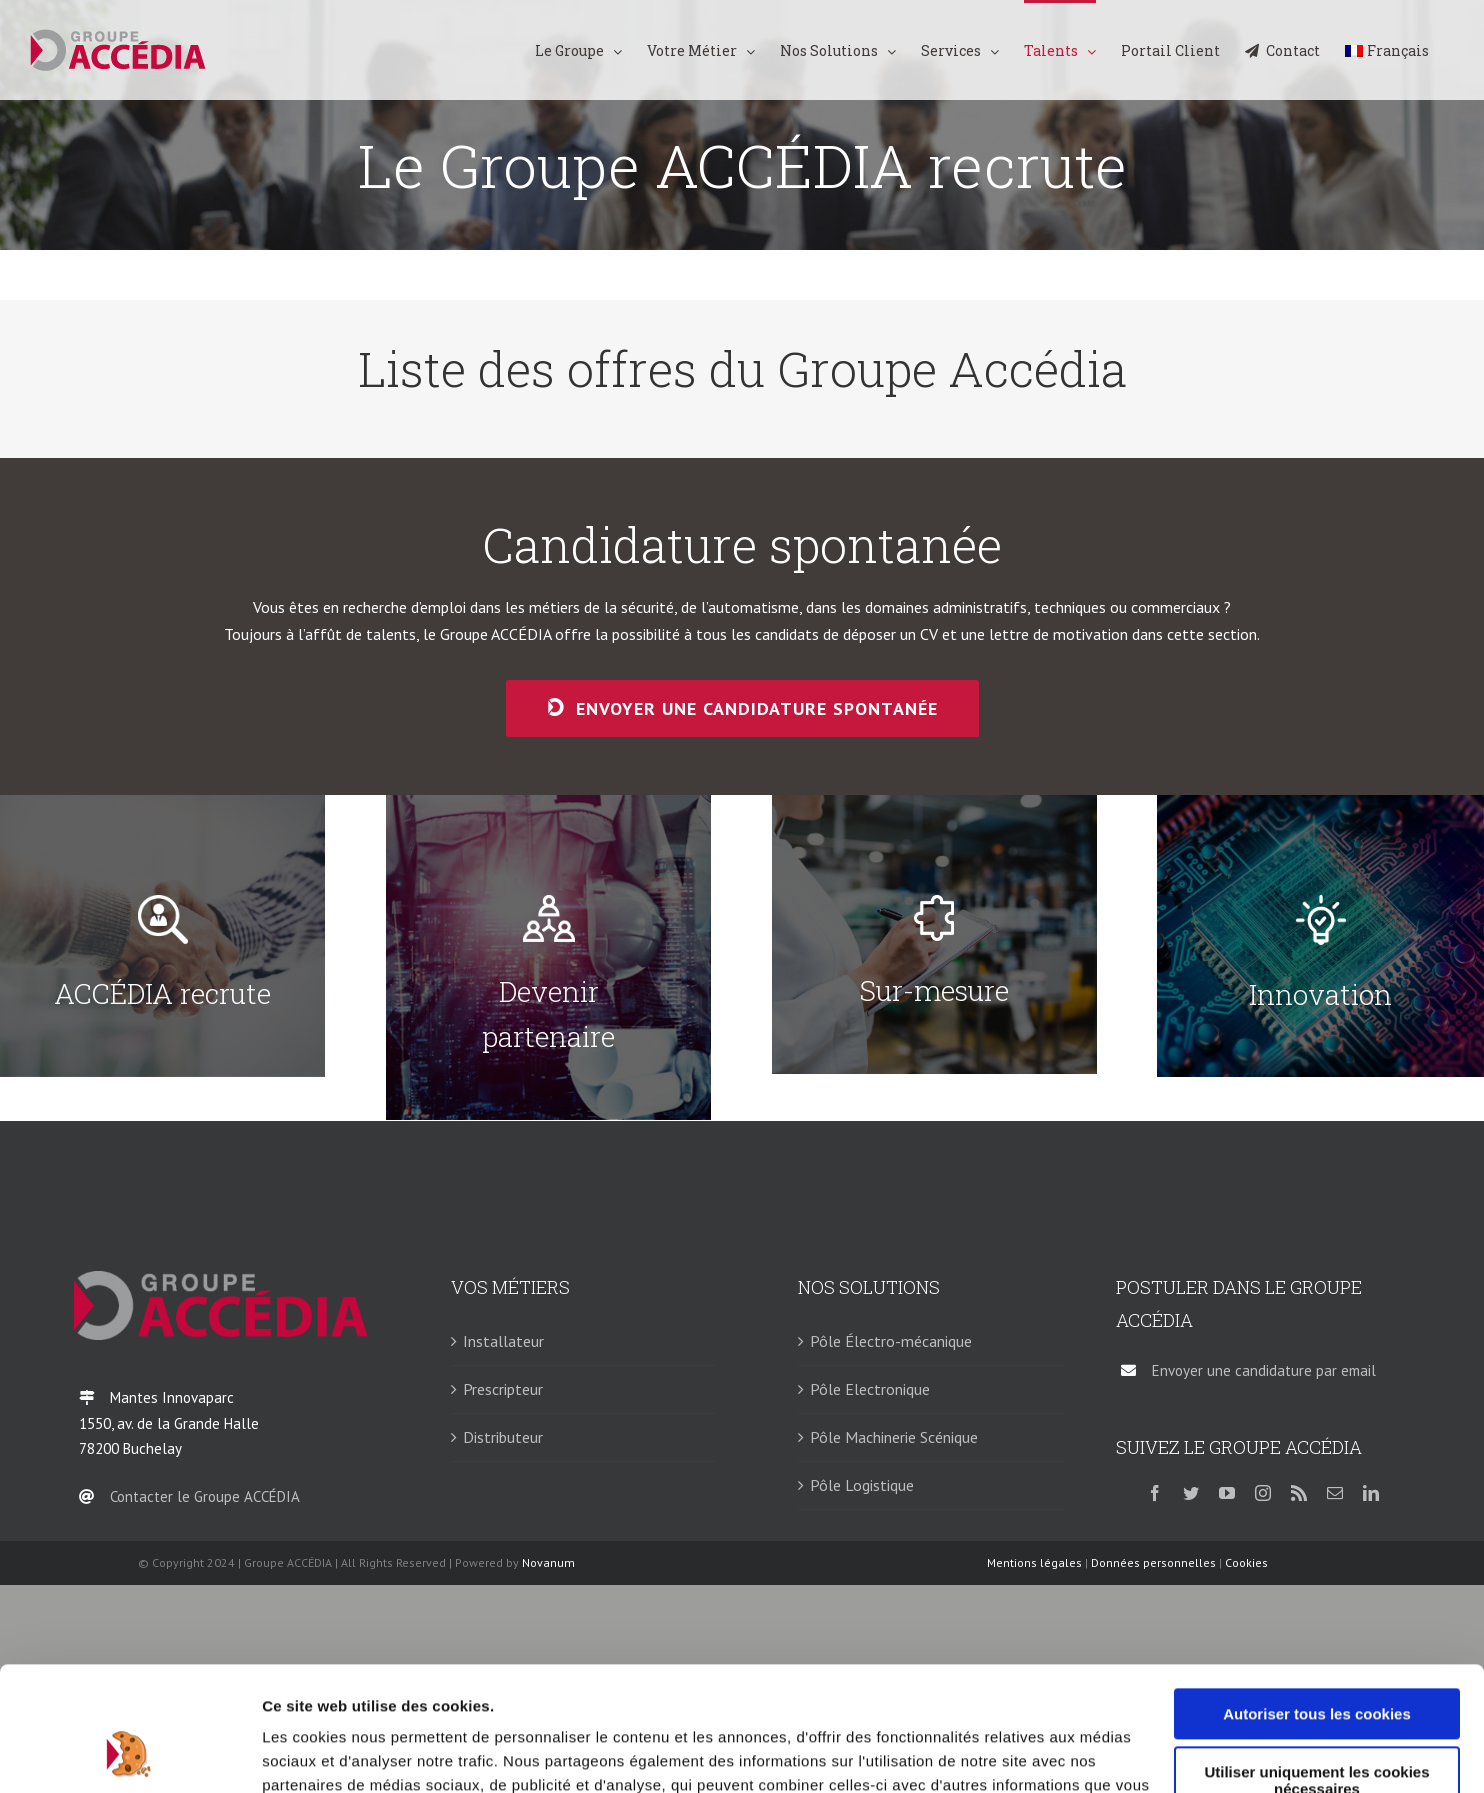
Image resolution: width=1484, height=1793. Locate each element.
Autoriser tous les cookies (1317, 1603)
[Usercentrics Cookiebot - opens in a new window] (129, 1754)
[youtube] (1227, 1493)
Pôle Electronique (870, 1389)
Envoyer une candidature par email (1264, 1370)
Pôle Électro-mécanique (891, 1341)
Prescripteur (503, 1389)
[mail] (1335, 1493)
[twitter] (1191, 1493)
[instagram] (1263, 1493)
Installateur (503, 1341)
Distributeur (503, 1437)
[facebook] (1155, 1493)
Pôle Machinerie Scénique (894, 1437)
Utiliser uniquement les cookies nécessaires (1316, 1670)
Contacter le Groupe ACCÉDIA (205, 1496)
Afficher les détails (329, 1753)
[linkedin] (1371, 1493)
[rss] (1299, 1493)
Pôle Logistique (862, 1485)
